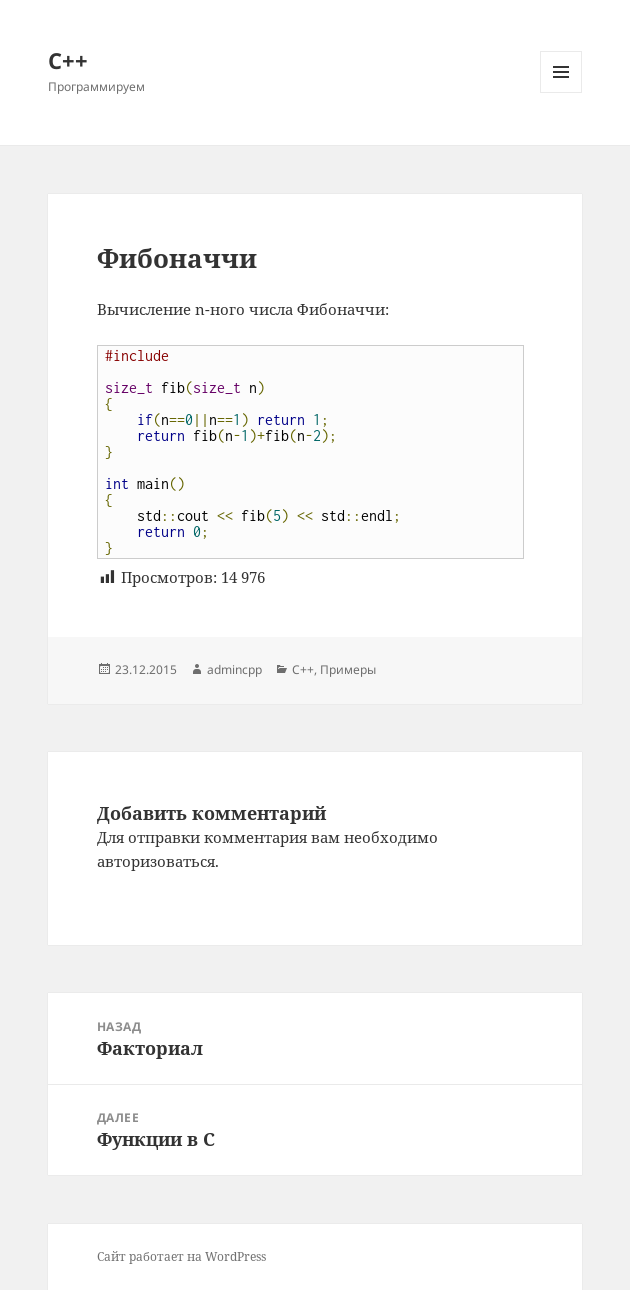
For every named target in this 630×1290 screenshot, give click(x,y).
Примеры (348, 669)
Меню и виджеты (561, 92)
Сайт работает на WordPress (181, 1256)
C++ (303, 669)
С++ (68, 60)
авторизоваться (156, 861)
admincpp (234, 669)
